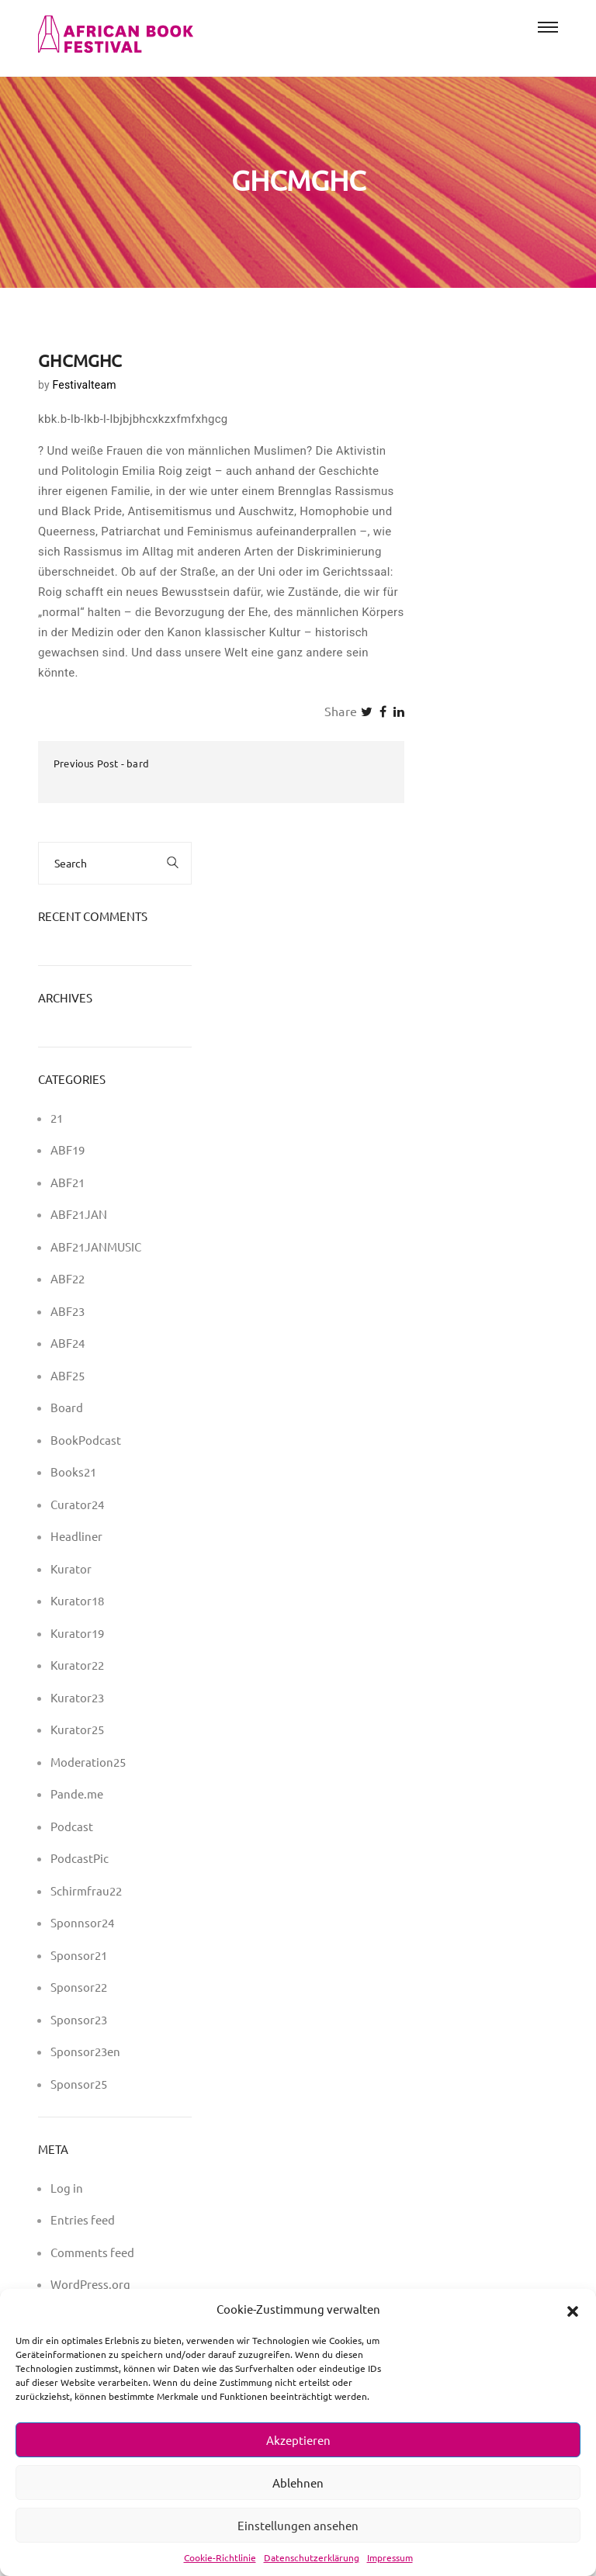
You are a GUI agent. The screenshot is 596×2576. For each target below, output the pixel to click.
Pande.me (76, 1793)
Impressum (390, 2557)
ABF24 (67, 1342)
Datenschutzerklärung (311, 2557)
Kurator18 (77, 1600)
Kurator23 (77, 1697)
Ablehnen (298, 2482)
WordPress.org (90, 2284)
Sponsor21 (78, 1955)
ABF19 (67, 1149)
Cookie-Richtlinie (220, 2557)
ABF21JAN (78, 1214)
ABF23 (67, 1311)
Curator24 (77, 1504)
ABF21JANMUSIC (95, 1246)
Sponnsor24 (82, 1922)
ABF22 (67, 1278)
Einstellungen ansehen (298, 2525)
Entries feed (82, 2219)
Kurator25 (77, 1729)
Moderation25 (88, 1761)
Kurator (71, 1568)
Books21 (73, 1471)
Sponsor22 (78, 1986)
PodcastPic (79, 1858)
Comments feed (92, 2252)
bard (137, 763)
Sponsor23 (78, 2019)
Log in (66, 2187)
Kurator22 (77, 1664)
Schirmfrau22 (86, 1890)
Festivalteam (84, 385)
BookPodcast (85, 1439)
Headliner (76, 1536)
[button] (572, 2309)
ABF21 (67, 1182)
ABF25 (67, 1375)
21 (56, 1117)
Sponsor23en (85, 2051)
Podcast (71, 1826)
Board (66, 1407)
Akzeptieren (298, 2439)
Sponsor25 (78, 2083)
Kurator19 (77, 1633)
